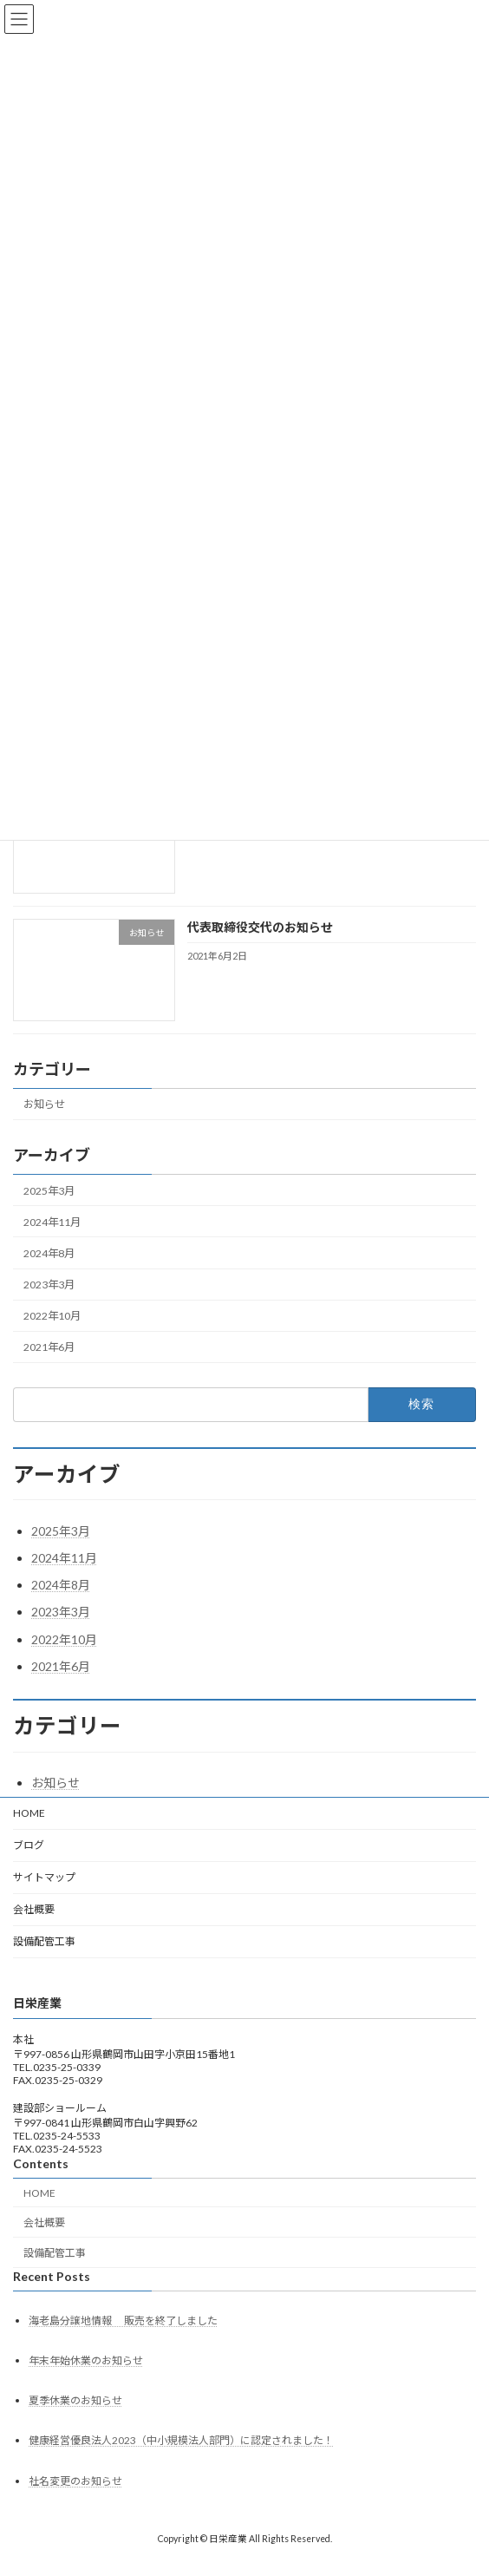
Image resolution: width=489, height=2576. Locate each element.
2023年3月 (49, 1284)
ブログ (28, 1845)
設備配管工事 (44, 1941)
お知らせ (44, 1104)
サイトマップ (44, 1877)
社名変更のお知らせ (75, 2481)
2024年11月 (52, 1222)
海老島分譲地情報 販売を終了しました (123, 2320)
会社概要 (34, 1909)
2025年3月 (49, 1190)
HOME (29, 1812)
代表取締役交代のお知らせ (260, 928)
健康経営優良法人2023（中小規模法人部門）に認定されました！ (181, 2441)
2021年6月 (49, 1347)
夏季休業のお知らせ (75, 2400)
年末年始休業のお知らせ (86, 2360)
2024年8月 (49, 1253)
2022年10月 (52, 1315)
